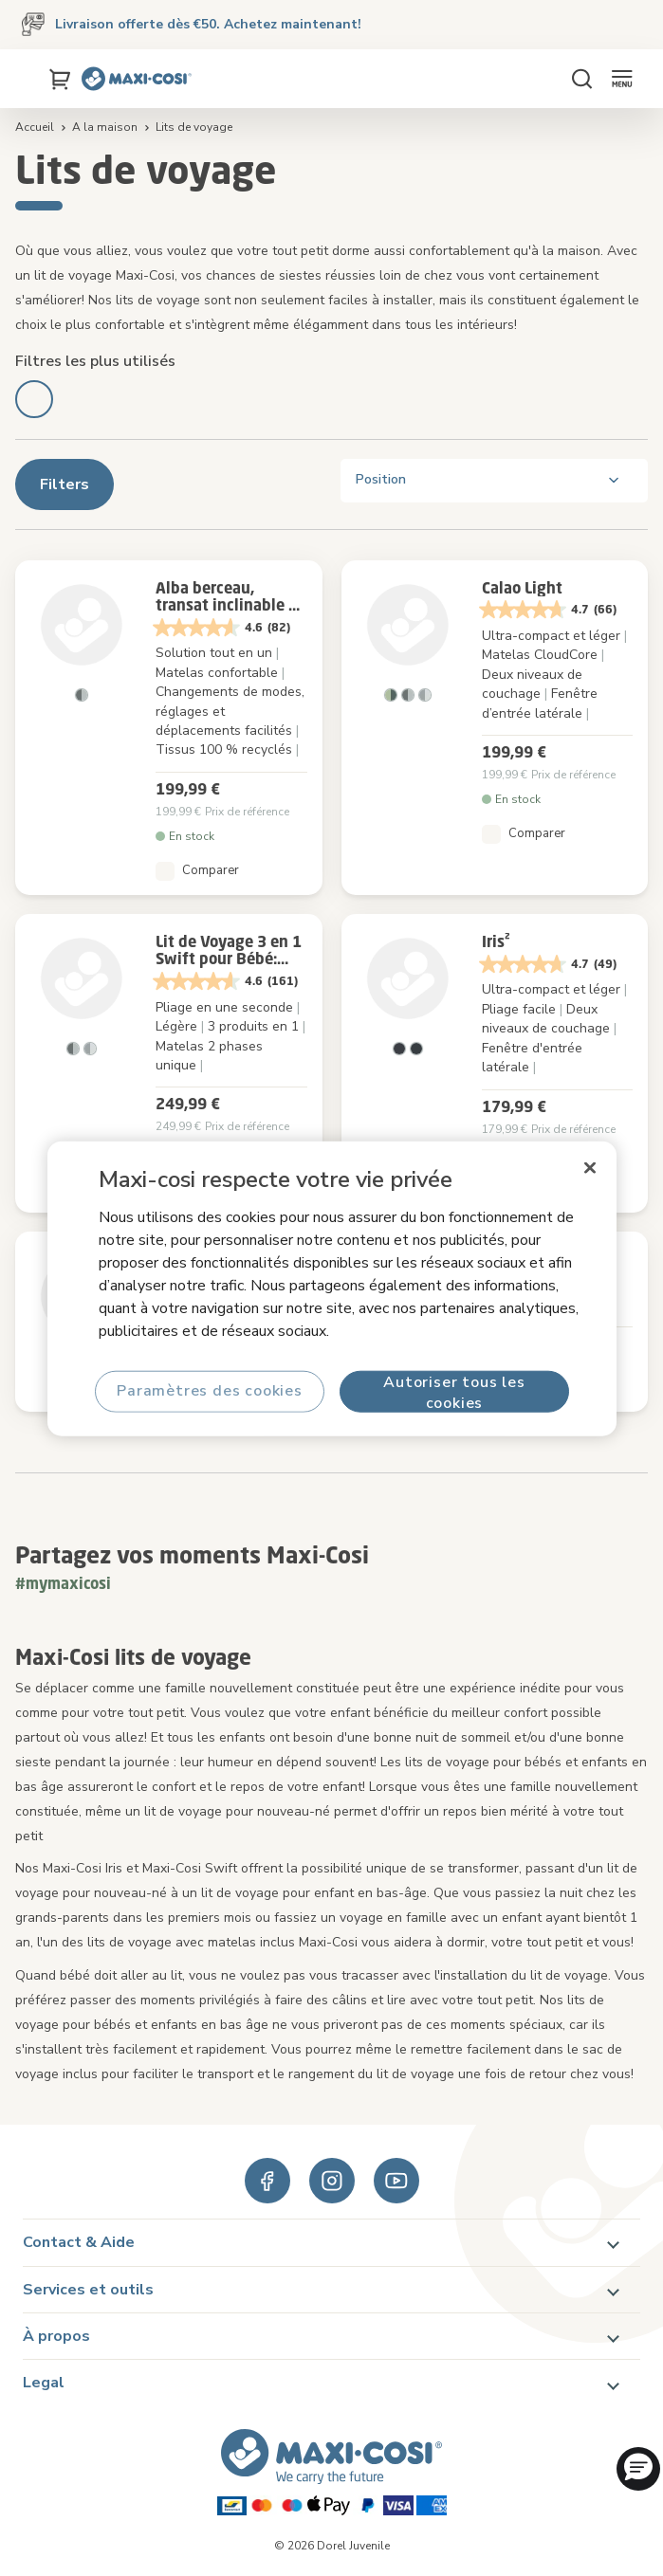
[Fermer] (590, 1167)
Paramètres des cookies (210, 1390)
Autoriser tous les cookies (454, 1391)
